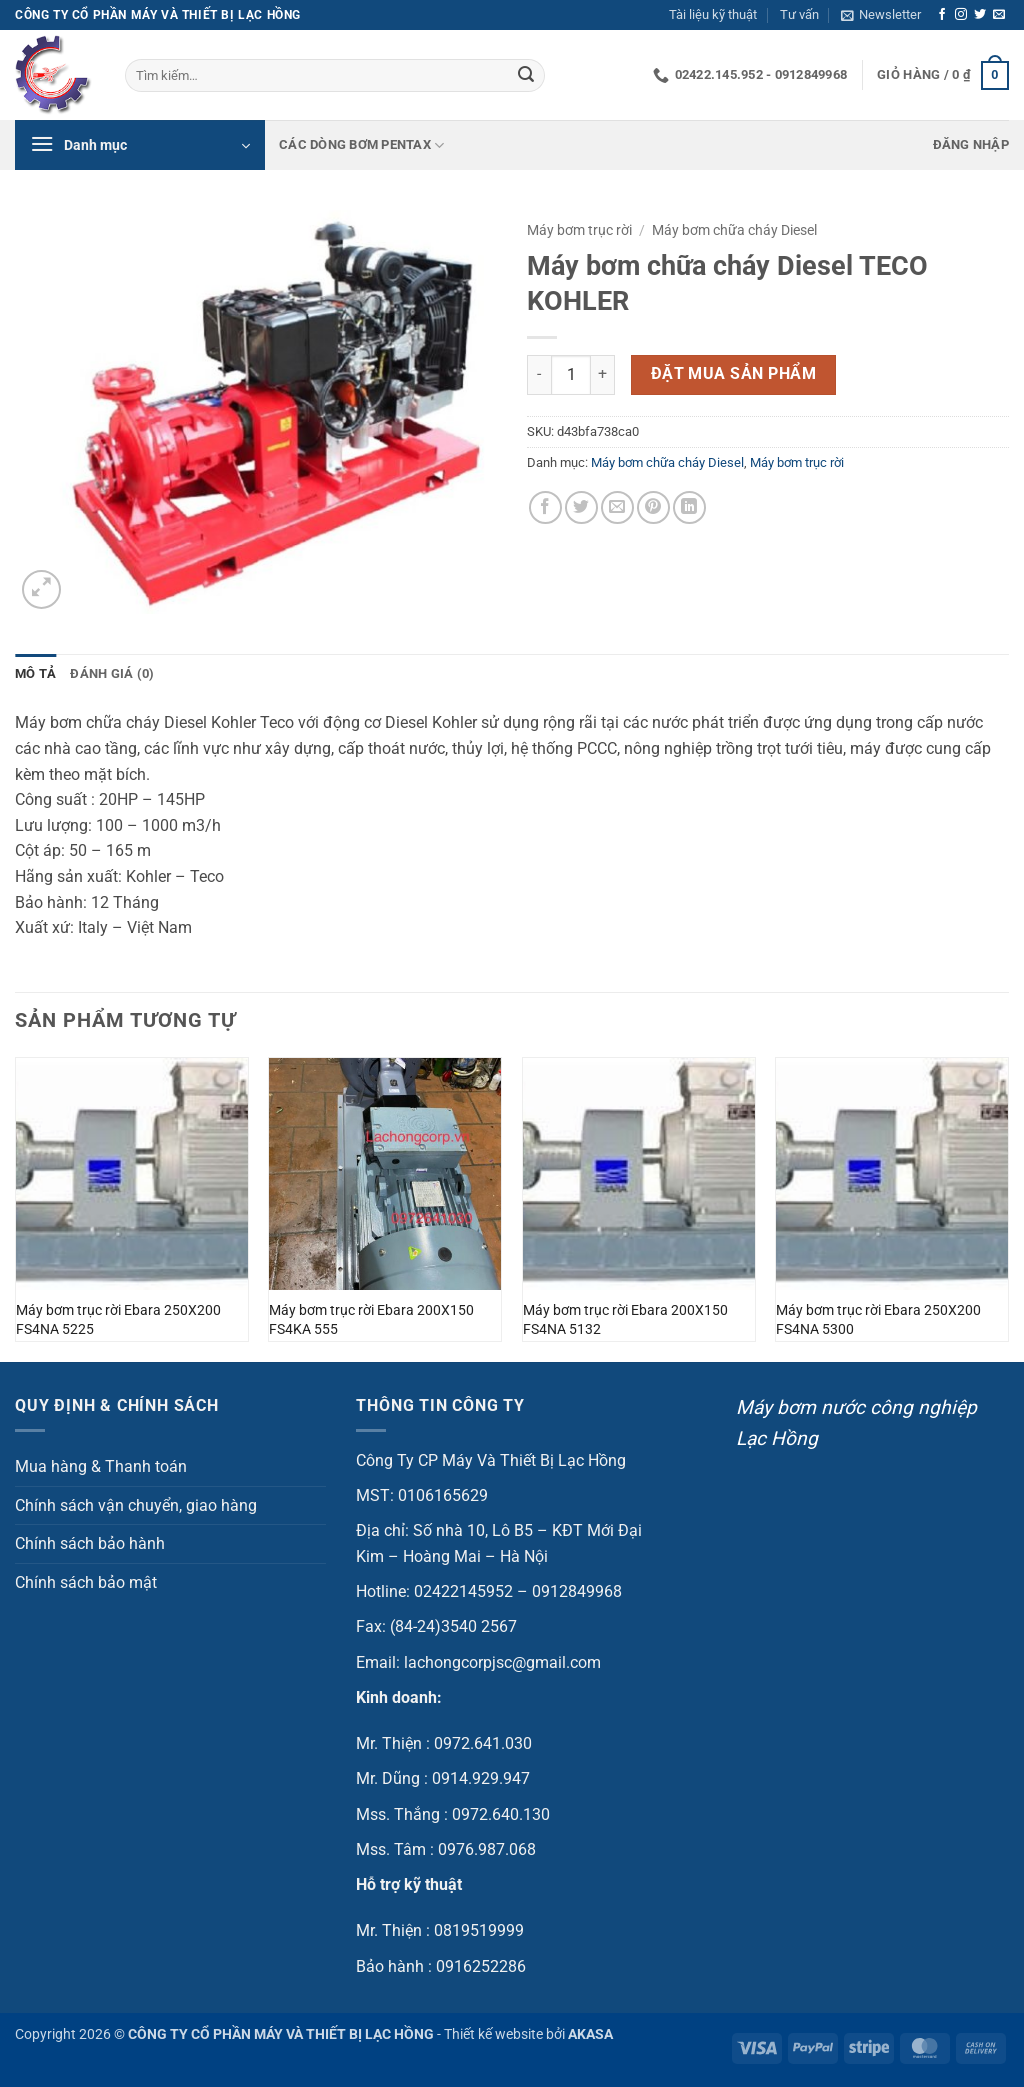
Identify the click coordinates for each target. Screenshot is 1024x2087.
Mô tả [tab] (35, 673)
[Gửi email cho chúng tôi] (999, 15)
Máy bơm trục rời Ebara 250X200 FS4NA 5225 (118, 1320)
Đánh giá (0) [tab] (112, 673)
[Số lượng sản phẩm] (571, 375)
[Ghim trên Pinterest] (653, 507)
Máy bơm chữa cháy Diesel (734, 230)
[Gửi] (526, 76)
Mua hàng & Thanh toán (101, 1466)
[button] (881, 15)
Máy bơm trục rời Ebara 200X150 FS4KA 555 (371, 1320)
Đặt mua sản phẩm (733, 374)
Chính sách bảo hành (90, 1543)
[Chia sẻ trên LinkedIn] (689, 507)
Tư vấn (799, 14)
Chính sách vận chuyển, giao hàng (136, 1505)
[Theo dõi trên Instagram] (961, 15)
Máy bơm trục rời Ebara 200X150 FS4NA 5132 (625, 1320)
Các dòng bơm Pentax (361, 145)
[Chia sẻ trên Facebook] (545, 507)
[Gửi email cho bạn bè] (617, 507)
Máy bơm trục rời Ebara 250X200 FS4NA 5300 (878, 1320)
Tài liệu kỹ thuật (713, 14)
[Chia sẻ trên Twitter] (581, 507)
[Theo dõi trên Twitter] (980, 15)
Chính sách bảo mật (86, 1582)
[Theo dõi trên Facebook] (942, 15)
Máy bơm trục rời (579, 230)
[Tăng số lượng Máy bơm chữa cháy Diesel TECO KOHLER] (603, 375)
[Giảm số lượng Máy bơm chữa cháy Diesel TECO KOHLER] (539, 375)
